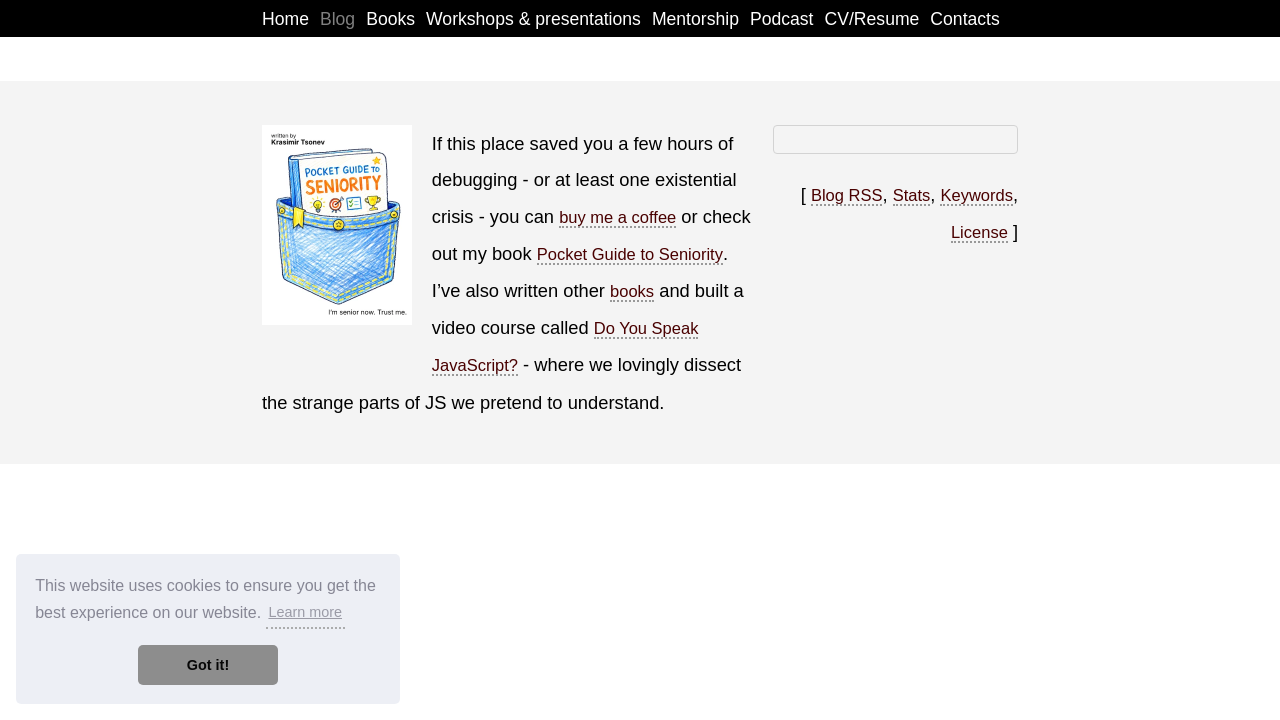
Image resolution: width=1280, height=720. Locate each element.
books (632, 291)
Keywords (976, 195)
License (979, 232)
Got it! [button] (208, 665)
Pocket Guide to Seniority (630, 254)
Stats (912, 195)
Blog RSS (847, 195)
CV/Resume (872, 19)
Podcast (782, 19)
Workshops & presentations (533, 19)
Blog (337, 19)
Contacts (964, 19)
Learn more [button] (305, 612)
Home (285, 19)
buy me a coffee (617, 217)
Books (390, 19)
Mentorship (695, 19)
